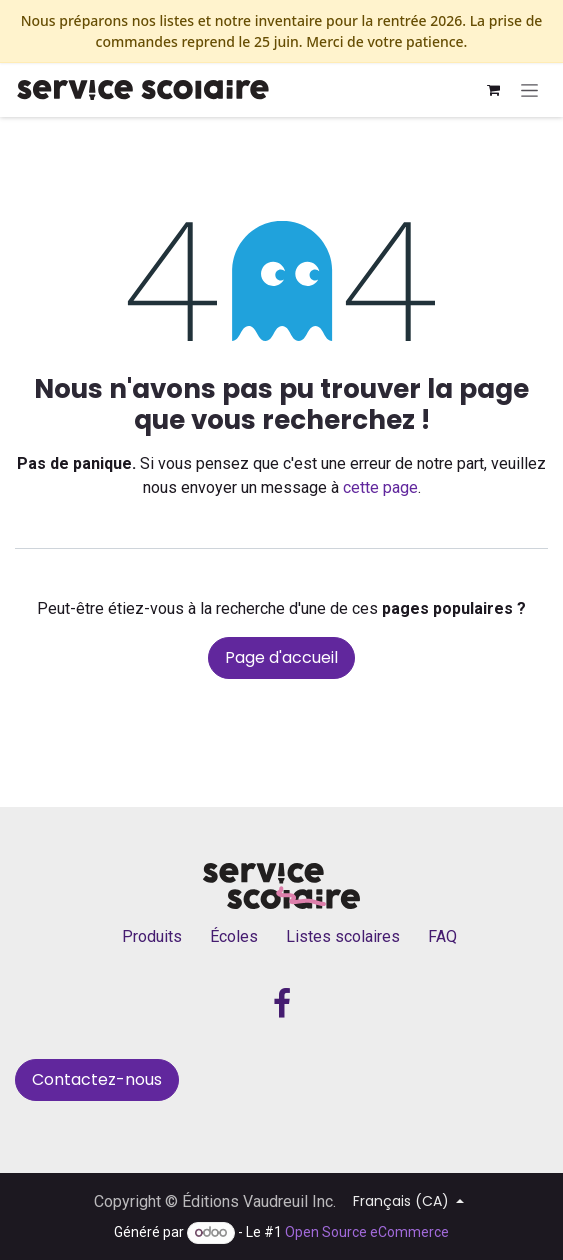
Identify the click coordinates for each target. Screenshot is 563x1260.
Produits (152, 936)
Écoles (234, 936)
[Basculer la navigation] (529, 90)
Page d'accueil (281, 657)
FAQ (442, 936)
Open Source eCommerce (367, 1232)
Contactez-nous (97, 1079)
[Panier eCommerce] (493, 90)
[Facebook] (282, 1004)
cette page (380, 487)
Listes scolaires (343, 936)
